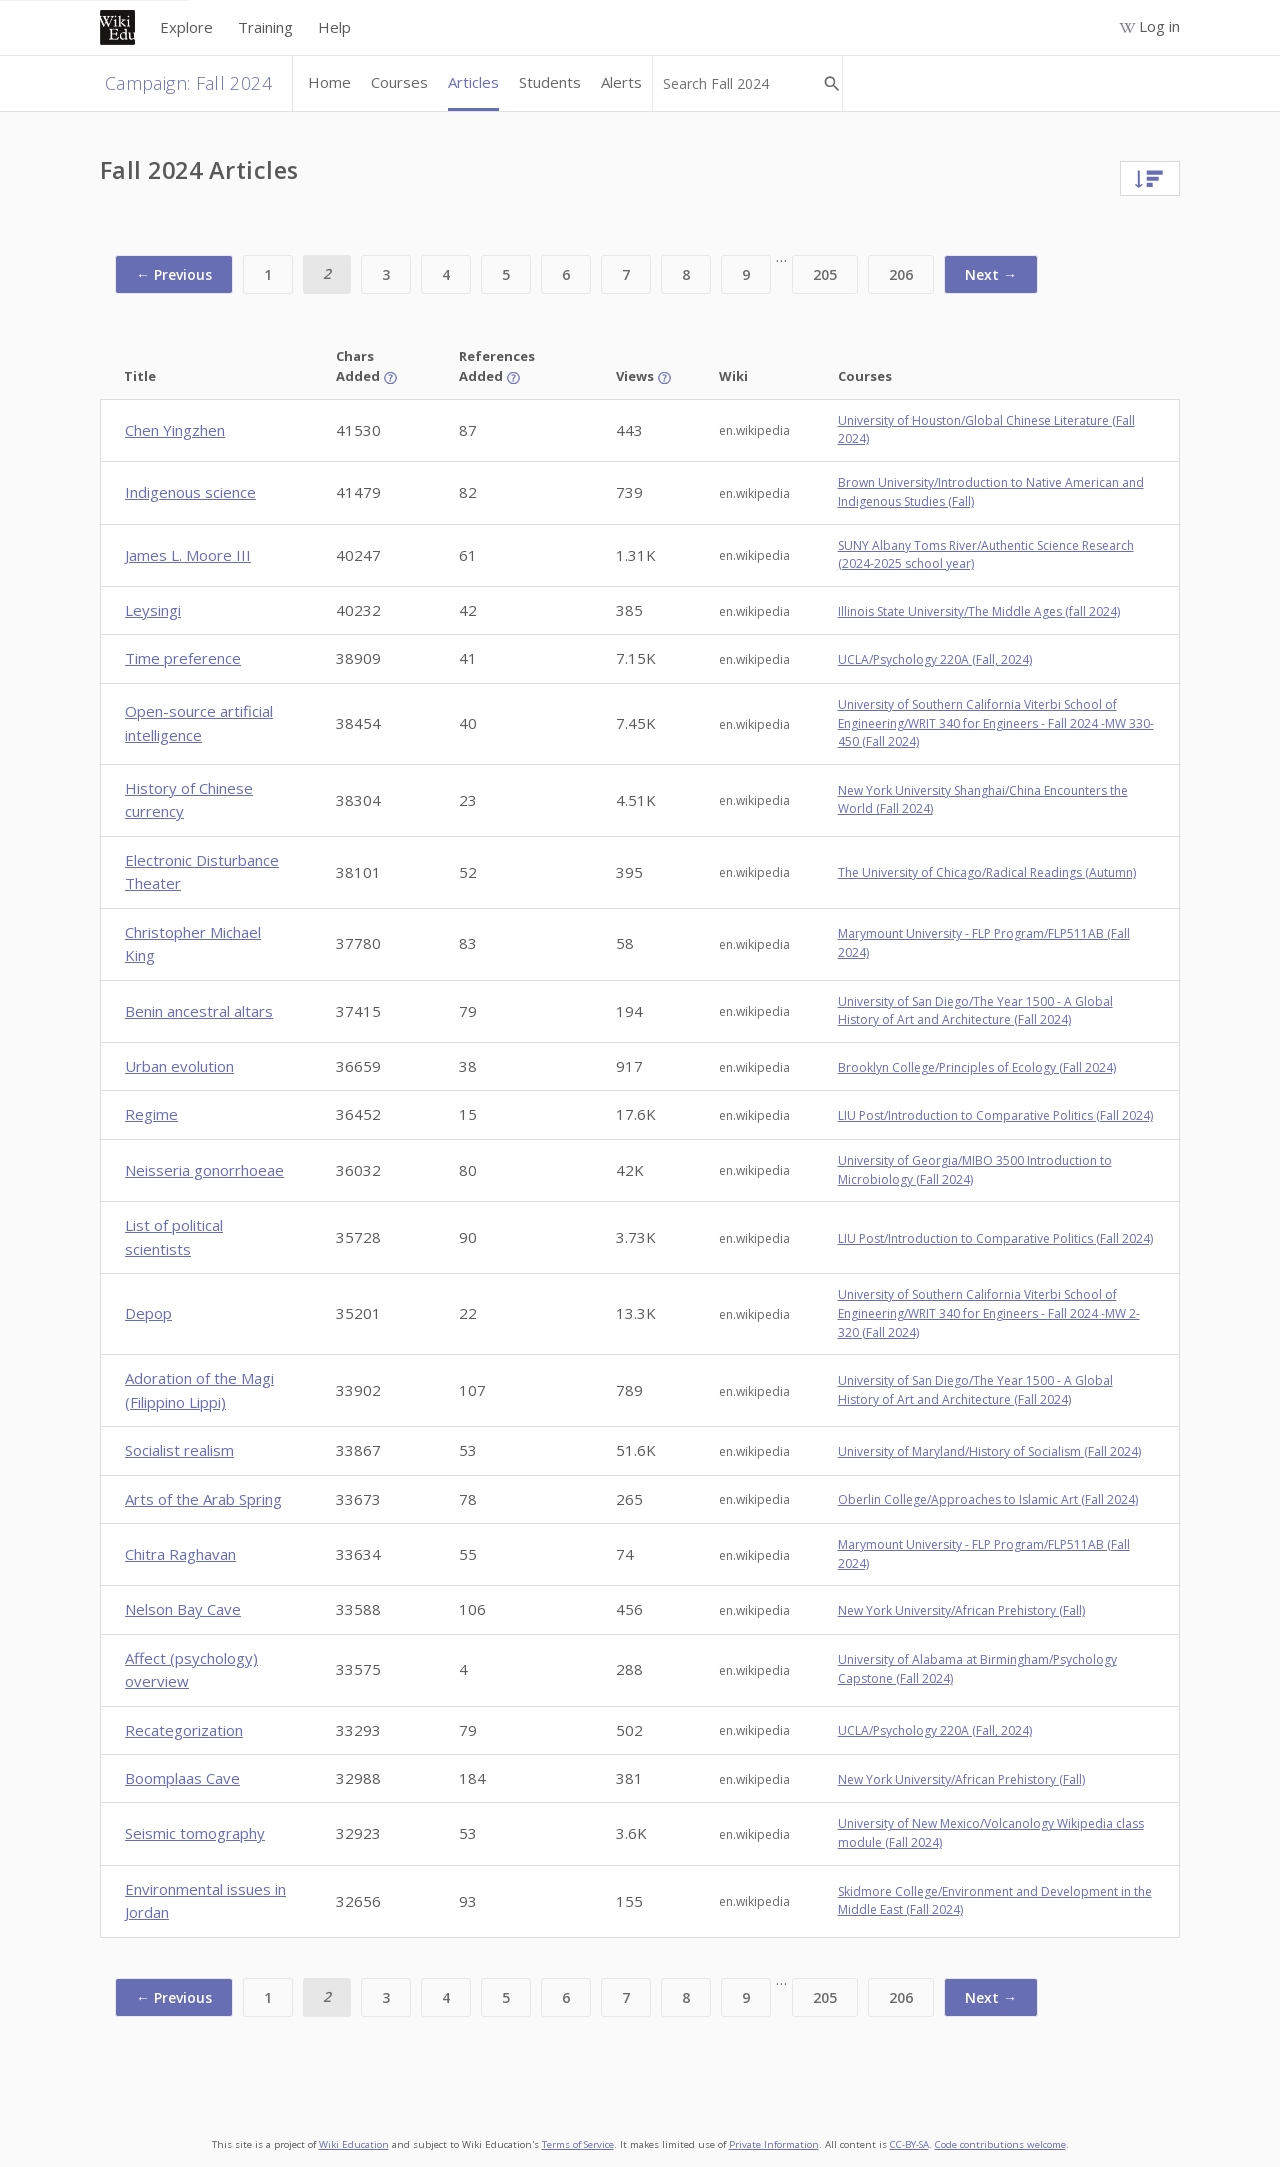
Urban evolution (179, 1066)
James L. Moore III (188, 555)
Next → (991, 274)
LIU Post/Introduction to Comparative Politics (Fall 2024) (995, 1115)
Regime (151, 1114)
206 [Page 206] (901, 274)
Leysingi (153, 610)
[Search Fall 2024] (739, 83)
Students (550, 82)
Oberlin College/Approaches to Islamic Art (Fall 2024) (988, 1499)
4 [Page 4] (446, 274)
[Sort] (1150, 177)
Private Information (774, 2144)
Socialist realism (179, 1450)
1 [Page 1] (268, 274)
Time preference (183, 658)
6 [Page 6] (566, 274)
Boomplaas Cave (182, 1778)
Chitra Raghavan (180, 1554)
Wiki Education (354, 2144)
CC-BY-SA (909, 2144)
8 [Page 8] (686, 274)
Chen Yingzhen (175, 430)
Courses (399, 82)
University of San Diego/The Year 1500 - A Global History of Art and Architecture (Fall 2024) (975, 1011)
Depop (148, 1313)
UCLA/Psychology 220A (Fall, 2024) (935, 659)
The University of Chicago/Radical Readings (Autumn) (987, 872)
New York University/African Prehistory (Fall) (961, 1610)
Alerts (621, 82)
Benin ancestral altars (199, 1011)
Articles (473, 82)
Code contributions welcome (1000, 2144)
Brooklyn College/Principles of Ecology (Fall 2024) (977, 1067)
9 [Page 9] (746, 274)
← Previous (174, 274)
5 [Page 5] (506, 274)
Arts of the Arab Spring (203, 1499)
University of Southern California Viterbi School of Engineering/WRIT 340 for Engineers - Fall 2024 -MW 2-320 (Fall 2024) (989, 1313)
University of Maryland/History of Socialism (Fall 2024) (989, 1451)
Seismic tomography (195, 1833)
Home (329, 82)
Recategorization (184, 1730)
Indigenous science (190, 492)
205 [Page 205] (825, 274)
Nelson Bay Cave (183, 1609)
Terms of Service (578, 2144)
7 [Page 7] (626, 274)
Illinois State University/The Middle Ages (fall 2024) (979, 611)
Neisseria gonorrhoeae (204, 1170)
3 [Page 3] (386, 274)
